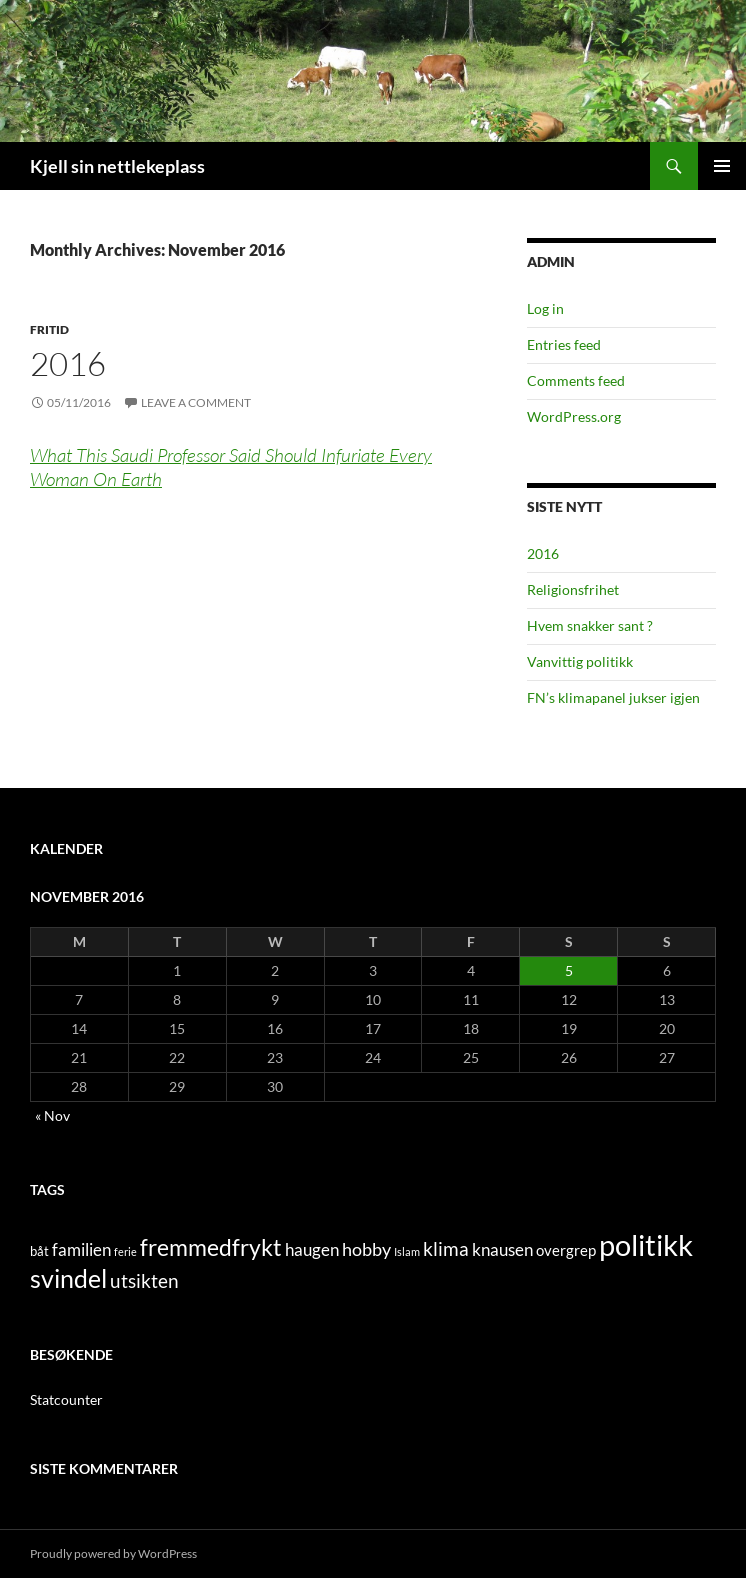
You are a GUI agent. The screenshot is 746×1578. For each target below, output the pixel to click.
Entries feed (564, 344)
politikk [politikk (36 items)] (646, 1244)
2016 (68, 363)
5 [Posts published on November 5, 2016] (569, 970)
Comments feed (576, 380)
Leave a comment (196, 402)
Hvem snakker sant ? (590, 625)
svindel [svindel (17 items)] (68, 1278)
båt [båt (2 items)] (39, 1251)
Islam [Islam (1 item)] (407, 1251)
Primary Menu (722, 166)
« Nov (52, 1115)
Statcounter (66, 1399)
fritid (49, 329)
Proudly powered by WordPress (113, 1553)
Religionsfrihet (573, 589)
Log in (545, 308)
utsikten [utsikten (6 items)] (144, 1280)
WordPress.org (574, 416)
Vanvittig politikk (580, 661)
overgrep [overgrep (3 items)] (566, 1250)
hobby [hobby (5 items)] (366, 1249)
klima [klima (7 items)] (446, 1248)
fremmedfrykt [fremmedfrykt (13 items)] (211, 1247)
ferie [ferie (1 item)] (125, 1251)
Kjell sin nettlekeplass (117, 166)
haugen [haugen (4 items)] (312, 1250)
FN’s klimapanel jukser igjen (613, 697)
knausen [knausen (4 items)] (502, 1250)
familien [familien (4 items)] (81, 1250)
